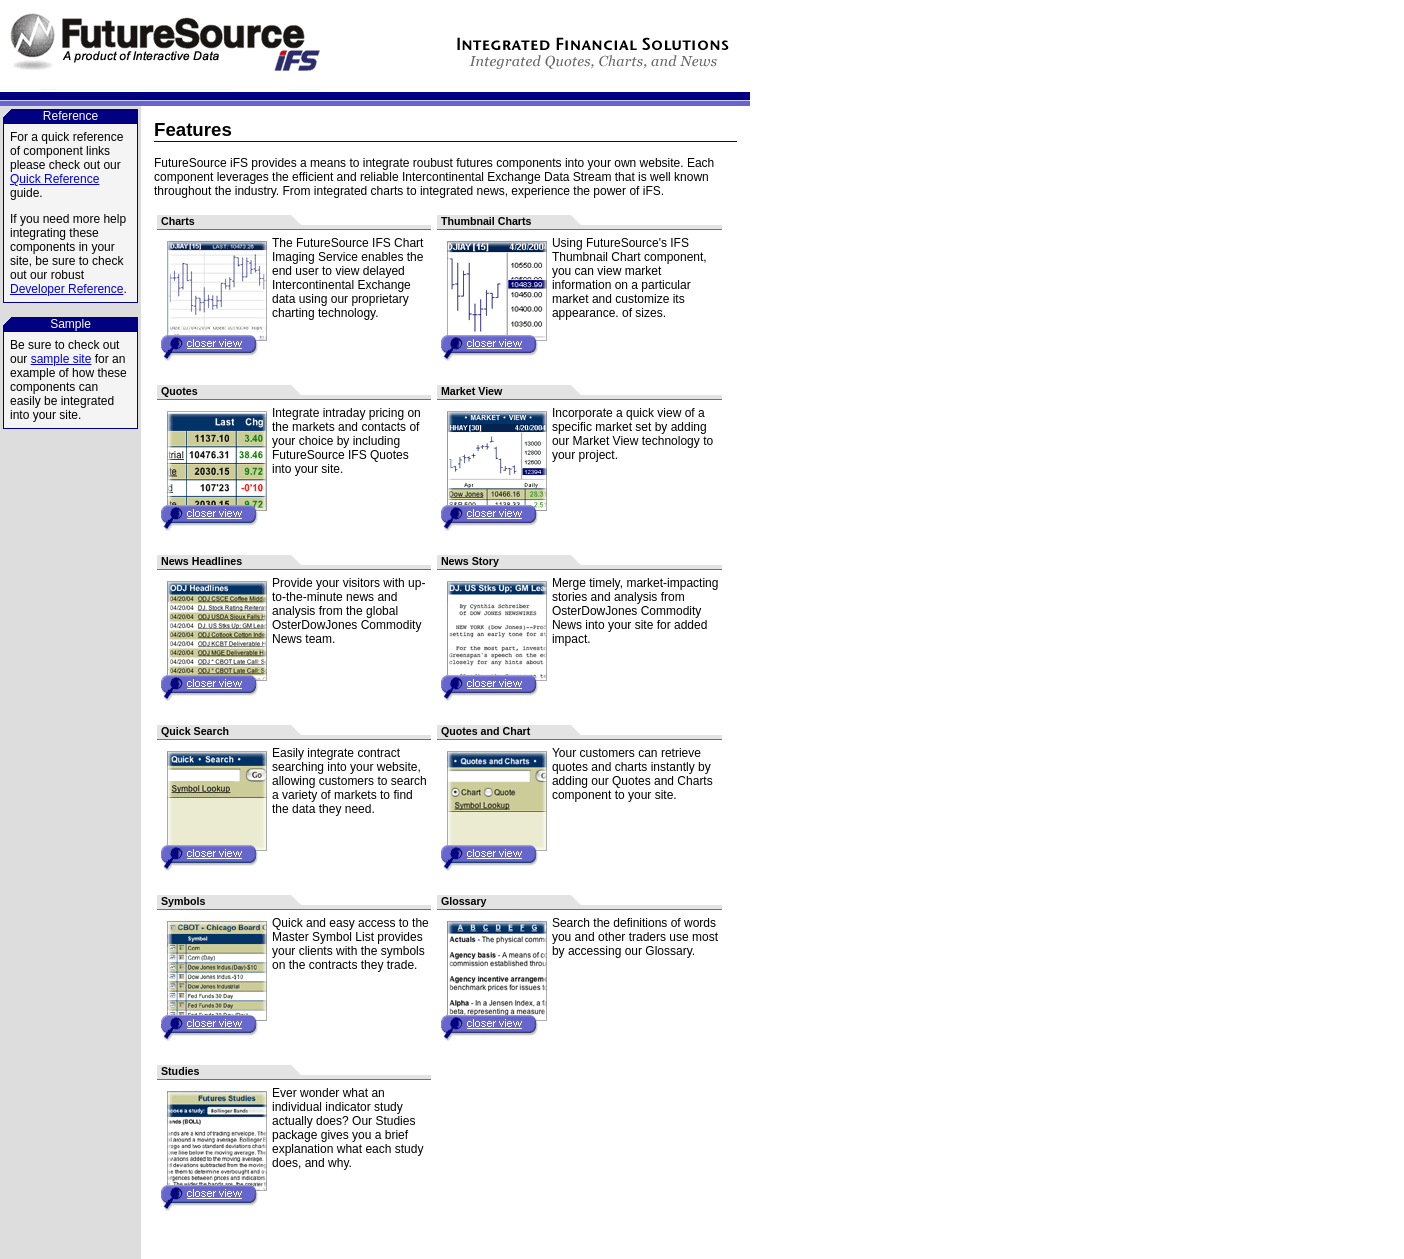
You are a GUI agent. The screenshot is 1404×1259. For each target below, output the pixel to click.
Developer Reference (66, 289)
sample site (61, 359)
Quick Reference (54, 179)
